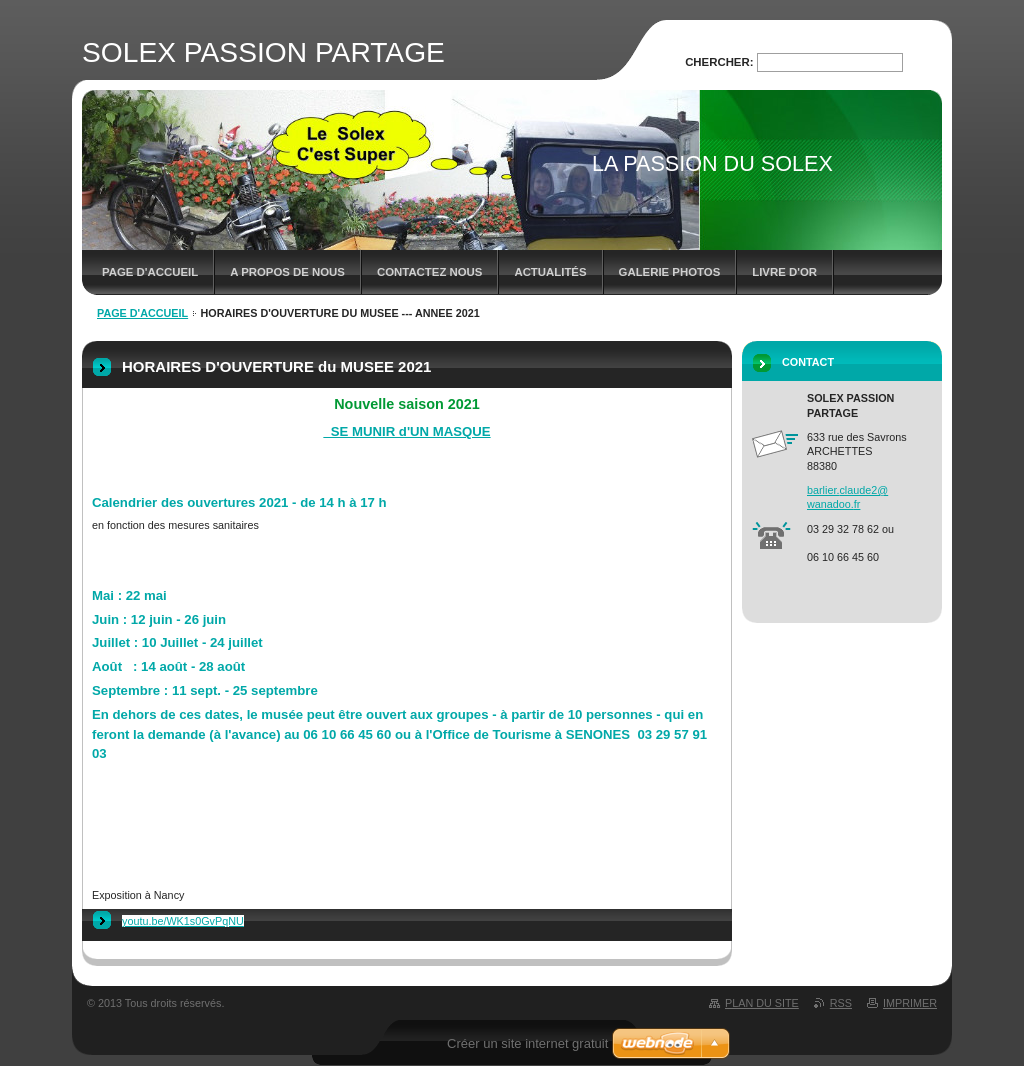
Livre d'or (784, 272)
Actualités (550, 272)
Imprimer (910, 1003)
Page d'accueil (150, 272)
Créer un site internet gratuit (527, 1043)
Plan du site (762, 1003)
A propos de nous (287, 272)
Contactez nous (429, 272)
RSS (841, 1003)
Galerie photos (670, 272)
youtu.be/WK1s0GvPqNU (183, 921)
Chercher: (719, 62)
